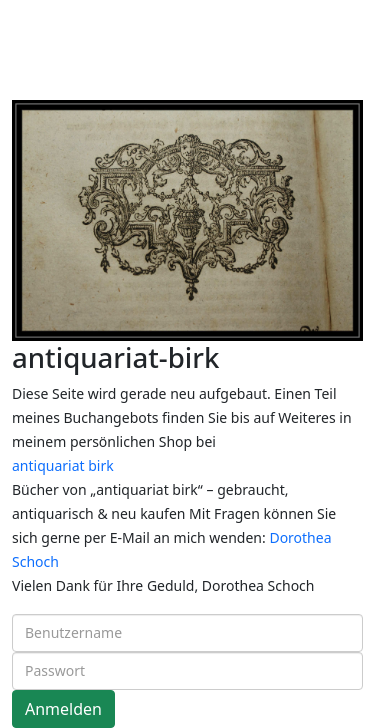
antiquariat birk (63, 465)
